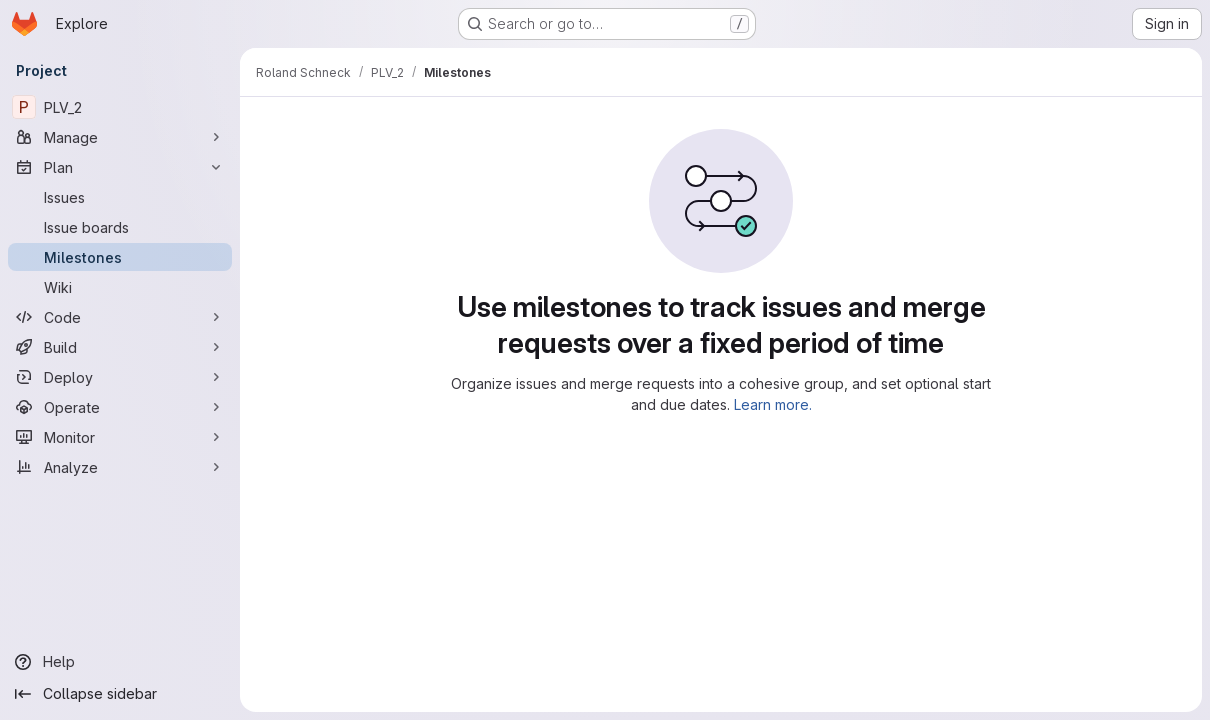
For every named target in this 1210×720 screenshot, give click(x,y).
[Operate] (120, 407)
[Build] (120, 347)
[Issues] (120, 197)
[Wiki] (120, 287)
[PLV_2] (120, 107)
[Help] (120, 662)
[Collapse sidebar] (120, 694)
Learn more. (773, 404)
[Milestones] (120, 257)
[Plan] (120, 167)
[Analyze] (120, 467)
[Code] (120, 317)
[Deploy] (120, 377)
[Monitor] (120, 437)
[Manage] (120, 137)
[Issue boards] (120, 227)
